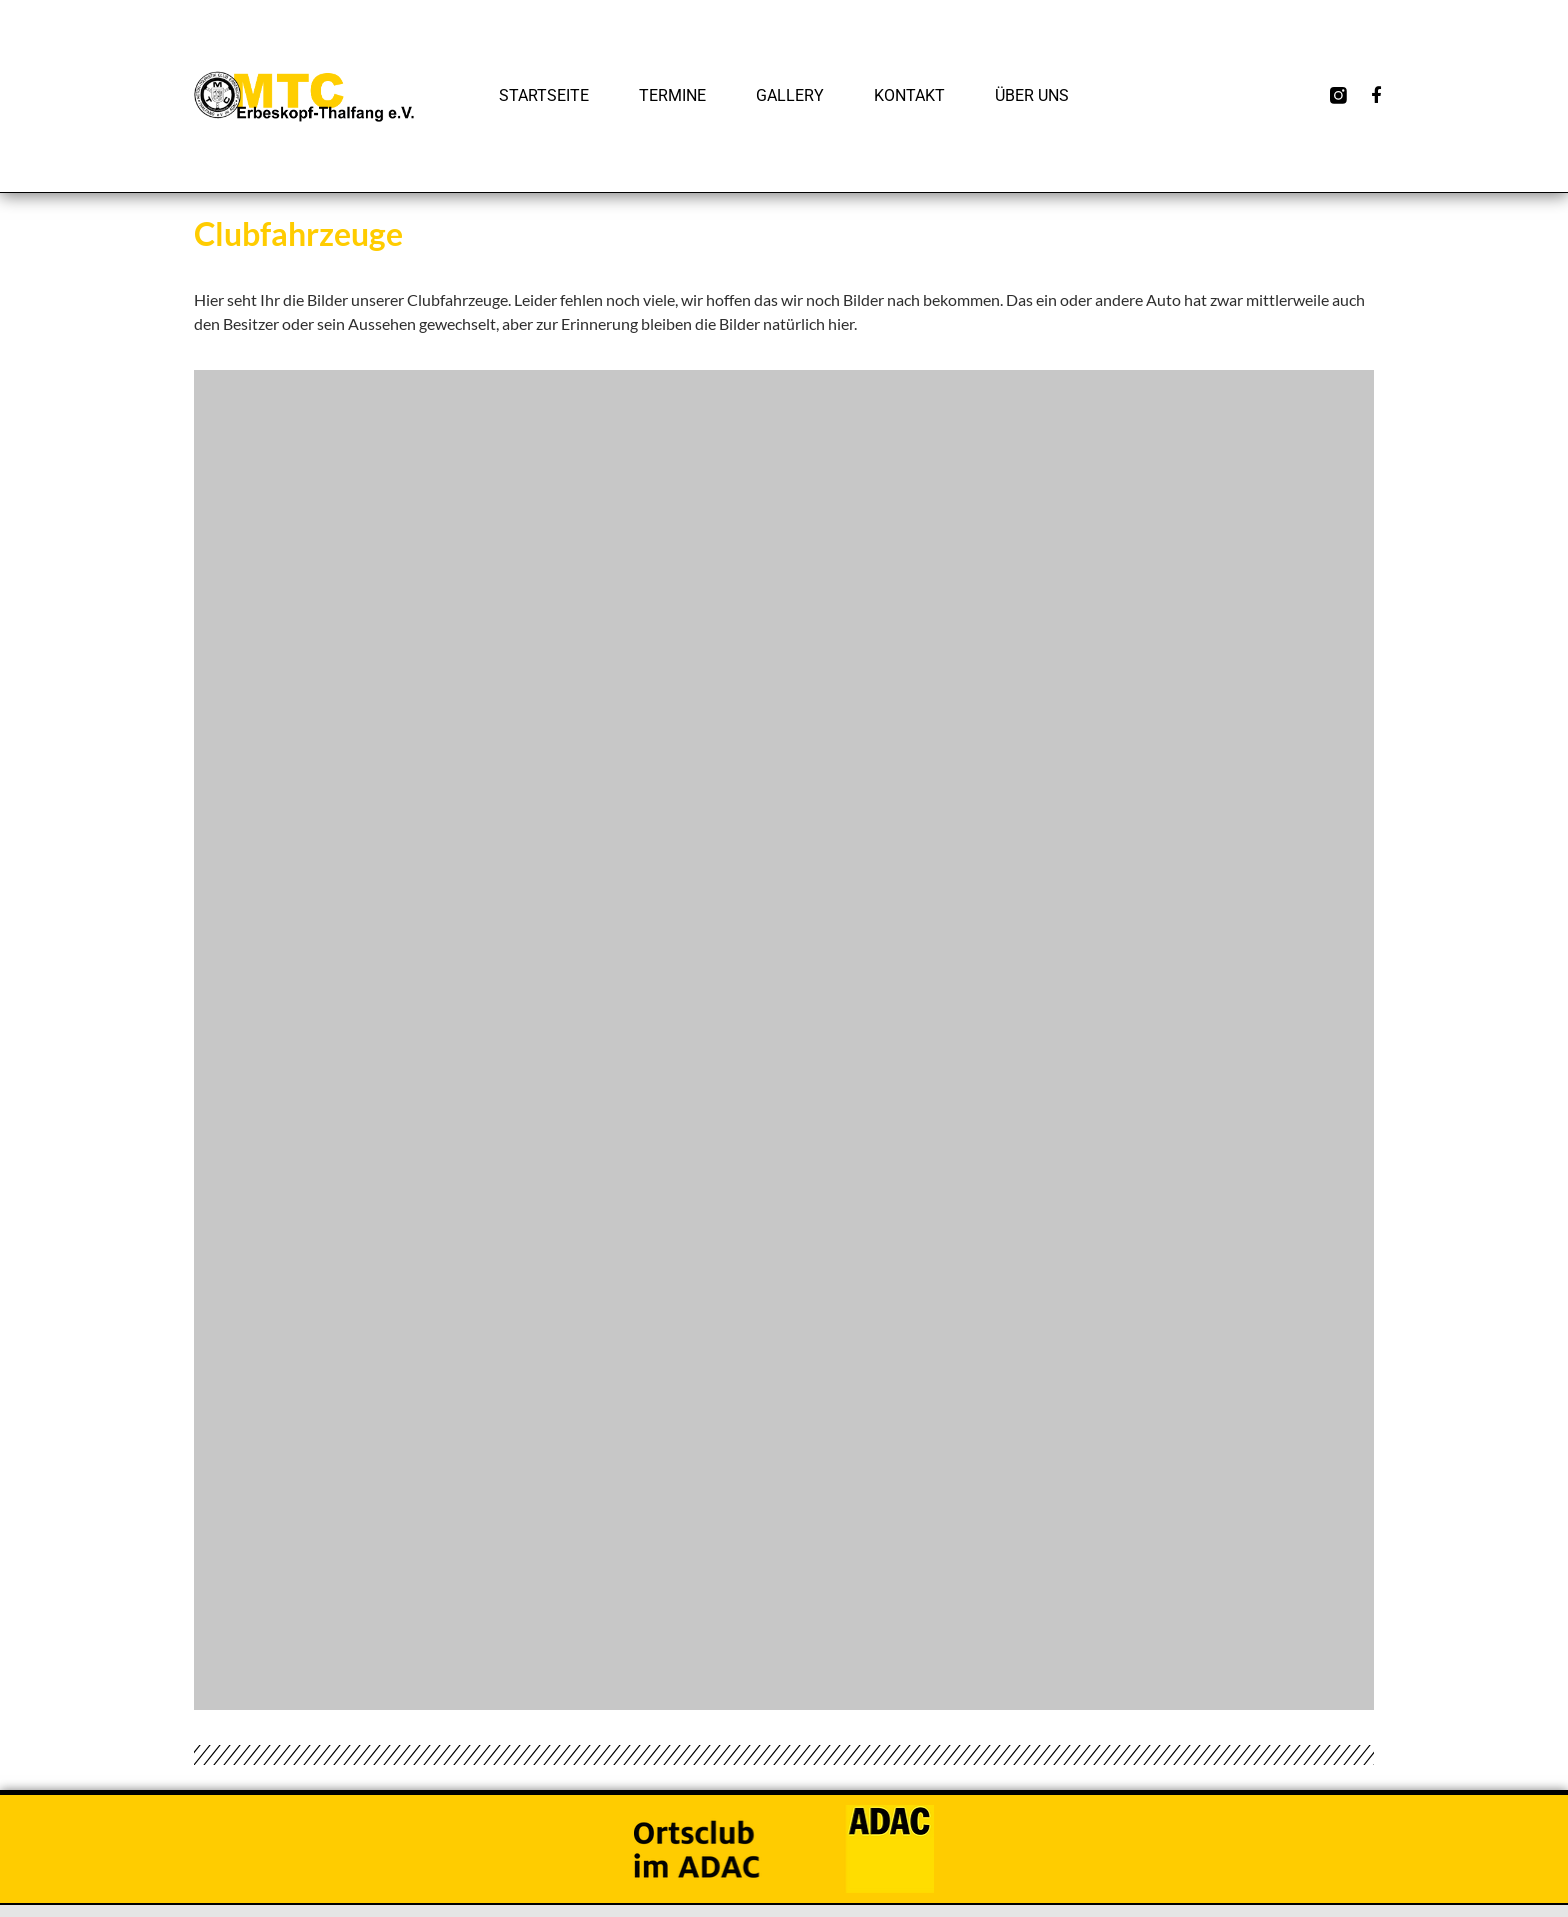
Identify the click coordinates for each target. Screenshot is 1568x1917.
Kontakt (909, 95)
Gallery (790, 95)
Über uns (1032, 95)
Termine (672, 95)
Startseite (544, 95)
